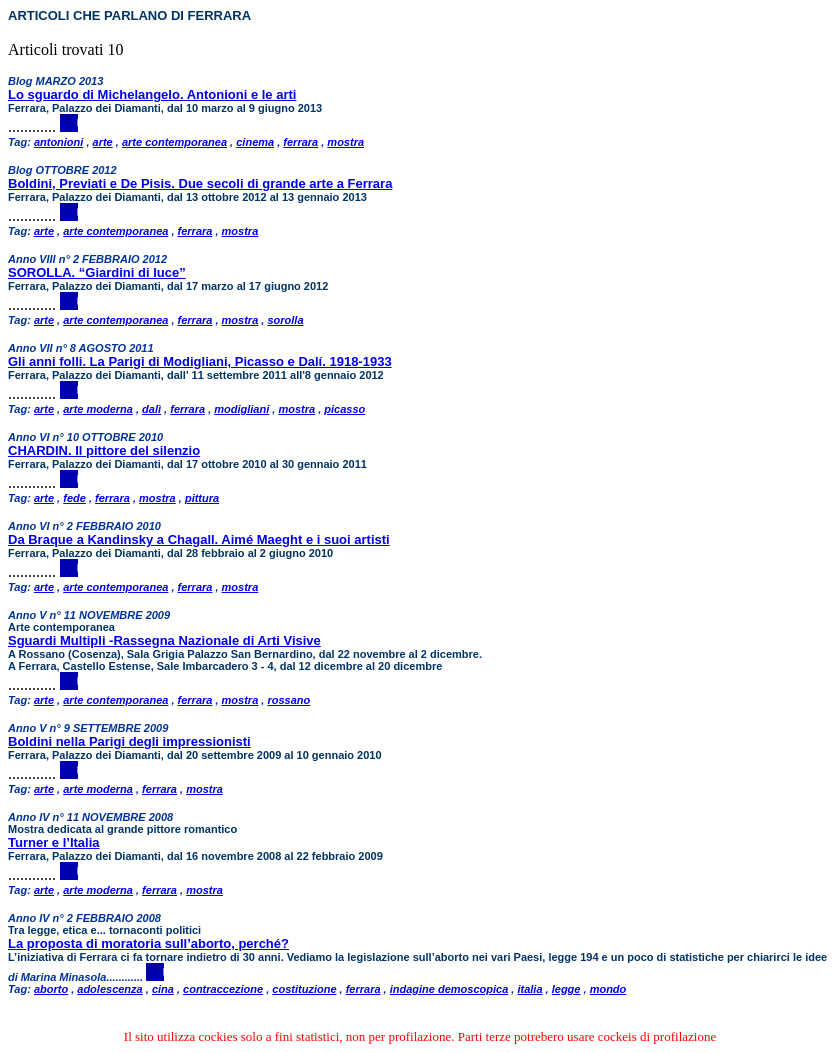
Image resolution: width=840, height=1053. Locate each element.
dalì (151, 409)
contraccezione (223, 989)
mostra (345, 142)
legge (566, 989)
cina (163, 989)
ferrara (300, 142)
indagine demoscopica (449, 989)
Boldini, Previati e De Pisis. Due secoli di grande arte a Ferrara (200, 183)
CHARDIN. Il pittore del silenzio (104, 450)
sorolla (285, 320)
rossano (288, 700)
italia (529, 989)
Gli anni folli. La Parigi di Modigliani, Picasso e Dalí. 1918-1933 (200, 361)
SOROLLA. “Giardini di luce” (97, 272)
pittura (202, 498)
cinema (255, 142)
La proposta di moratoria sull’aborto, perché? (148, 943)
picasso (344, 409)
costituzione (304, 989)
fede (74, 498)
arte (103, 142)
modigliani (241, 409)
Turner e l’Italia (54, 842)
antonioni (59, 142)
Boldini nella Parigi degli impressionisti (129, 741)
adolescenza (109, 989)
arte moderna (98, 409)
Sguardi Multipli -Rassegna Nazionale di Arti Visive (164, 640)
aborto (51, 989)
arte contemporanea (174, 142)
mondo (608, 989)
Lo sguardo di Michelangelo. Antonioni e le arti (152, 94)
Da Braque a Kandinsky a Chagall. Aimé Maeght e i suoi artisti (199, 539)
